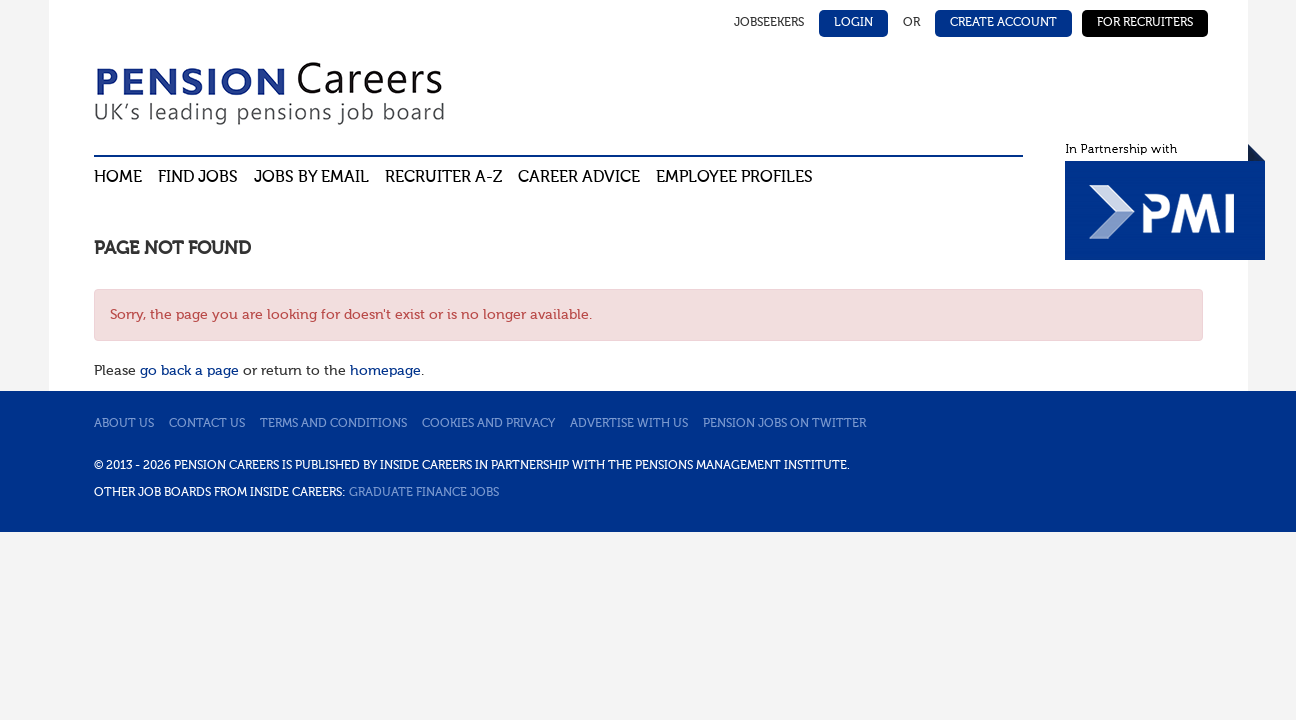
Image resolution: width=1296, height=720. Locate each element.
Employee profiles (734, 178)
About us (124, 424)
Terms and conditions (333, 424)
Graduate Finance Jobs (424, 493)
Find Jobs (198, 178)
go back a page (189, 371)
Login (853, 23)
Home (118, 178)
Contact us (207, 424)
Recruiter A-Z (443, 178)
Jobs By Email (311, 178)
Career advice (579, 178)
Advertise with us (629, 424)
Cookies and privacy (488, 424)
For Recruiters (1145, 23)
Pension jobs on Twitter (784, 424)
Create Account (1003, 23)
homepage (385, 371)
